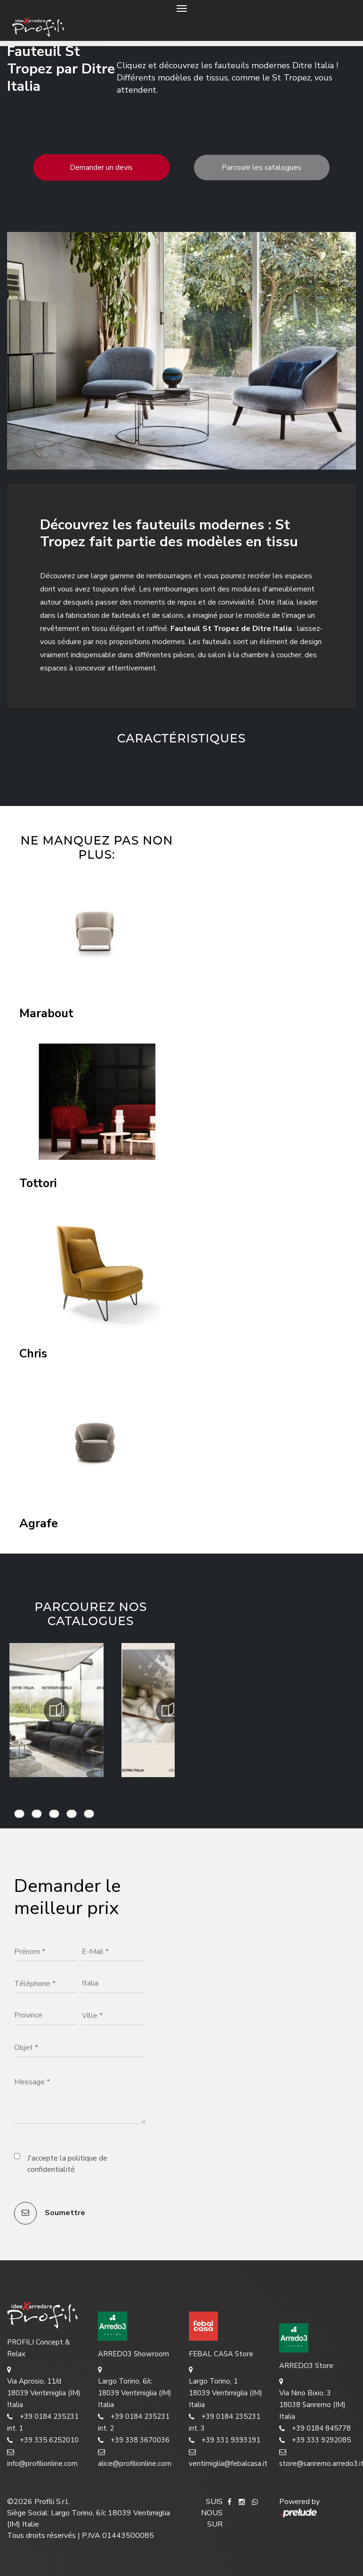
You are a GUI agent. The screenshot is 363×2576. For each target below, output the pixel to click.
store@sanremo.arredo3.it (317, 2457)
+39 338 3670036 (133, 2440)
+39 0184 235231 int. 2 (133, 2422)
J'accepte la (67, 2164)
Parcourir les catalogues (261, 167)
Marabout (46, 1013)
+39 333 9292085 (315, 2440)
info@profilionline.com (42, 2457)
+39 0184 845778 (315, 2428)
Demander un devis (101, 167)
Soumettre (49, 2213)
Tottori (38, 1183)
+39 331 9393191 (224, 2440)
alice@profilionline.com (134, 2457)
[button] (159, 768)
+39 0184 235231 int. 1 (43, 2422)
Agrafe (38, 1523)
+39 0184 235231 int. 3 (224, 2422)
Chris (33, 1354)
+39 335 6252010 (43, 2440)
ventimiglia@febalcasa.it (227, 2457)
